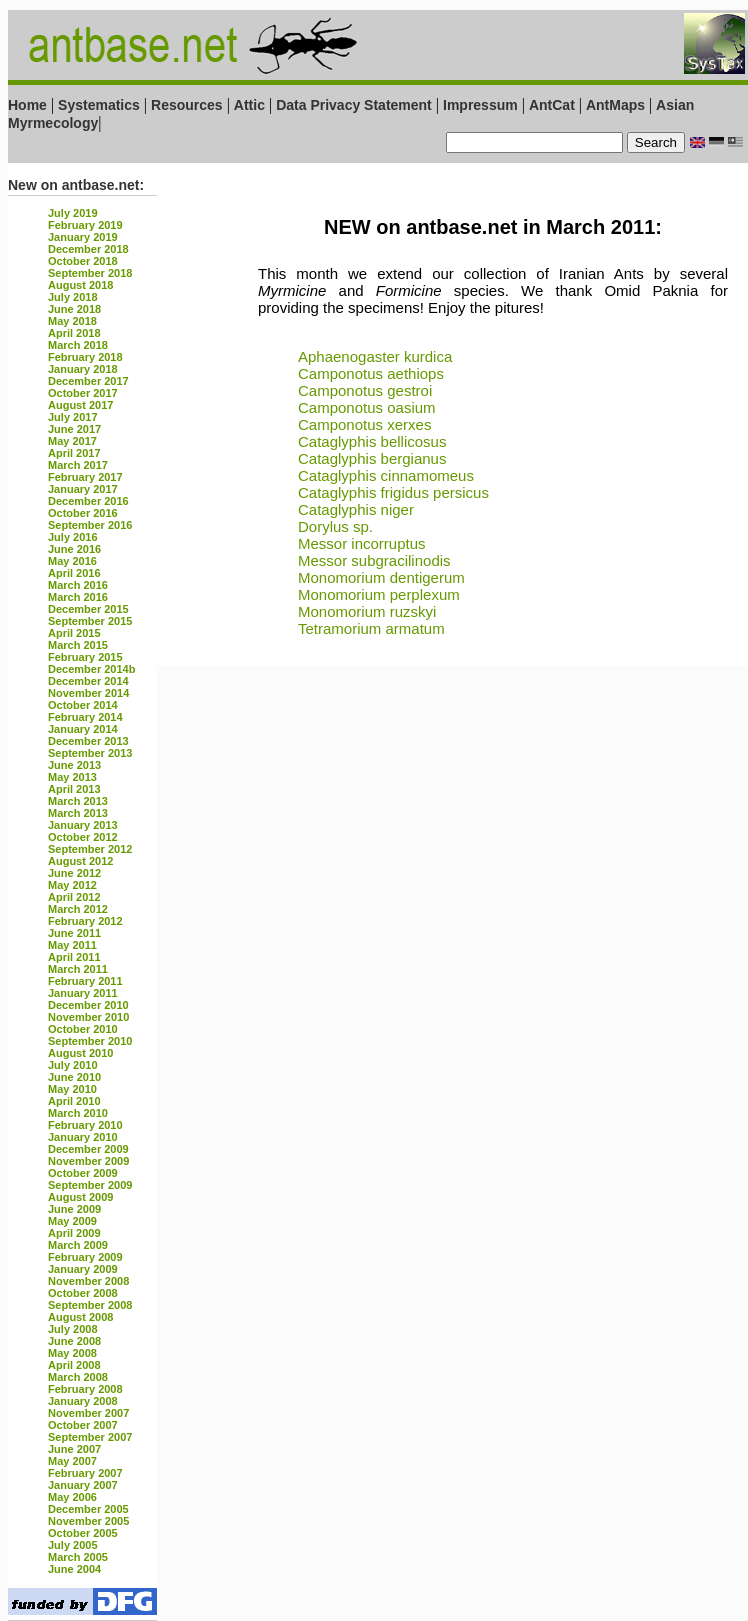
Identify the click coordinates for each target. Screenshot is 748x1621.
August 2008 (80, 1317)
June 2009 (74, 1209)
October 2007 (83, 1425)
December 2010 (88, 1005)
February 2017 (85, 477)
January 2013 (83, 825)
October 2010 (83, 1029)
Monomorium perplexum (379, 594)
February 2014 (85, 717)
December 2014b (91, 669)
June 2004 (74, 1569)
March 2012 (78, 909)
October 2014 (83, 705)
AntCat (554, 105)
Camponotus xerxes (364, 424)
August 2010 (80, 1053)
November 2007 (88, 1413)
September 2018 (90, 273)
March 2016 (78, 585)
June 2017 (74, 429)
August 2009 (80, 1197)
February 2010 (85, 1125)
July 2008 (73, 1329)
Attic (249, 105)
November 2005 (88, 1521)
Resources (187, 105)
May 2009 (72, 1221)
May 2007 (72, 1461)
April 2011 (74, 957)
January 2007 (83, 1485)
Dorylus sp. (335, 526)
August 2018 (80, 285)
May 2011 (72, 945)
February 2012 (85, 921)
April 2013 (74, 789)
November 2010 (88, 1017)
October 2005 (83, 1533)
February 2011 (85, 981)
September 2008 (90, 1305)
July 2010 (73, 1065)
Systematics (99, 105)
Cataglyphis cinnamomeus (386, 475)
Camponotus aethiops (371, 373)
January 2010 (83, 1137)
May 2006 (72, 1497)
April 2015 (74, 633)
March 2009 (78, 1245)
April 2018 (74, 333)
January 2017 (83, 489)
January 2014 (83, 729)
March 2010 (78, 1113)
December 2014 (88, 681)
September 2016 (90, 525)
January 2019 (83, 237)
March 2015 (78, 645)
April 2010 (74, 1101)
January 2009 (83, 1269)
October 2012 (83, 837)
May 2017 (72, 441)
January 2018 (83, 369)
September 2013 (90, 753)
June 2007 (74, 1449)
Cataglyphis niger (356, 509)
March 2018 (78, 345)
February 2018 (85, 357)
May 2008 (72, 1353)
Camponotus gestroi (365, 390)
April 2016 (74, 573)
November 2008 (88, 1281)
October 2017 (83, 393)
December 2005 (88, 1509)
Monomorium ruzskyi (367, 611)
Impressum (480, 105)
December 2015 (88, 609)
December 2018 (88, 249)
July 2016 (73, 537)
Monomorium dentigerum (381, 577)
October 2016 (83, 513)
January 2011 (83, 993)
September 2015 (90, 621)
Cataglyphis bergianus (372, 458)
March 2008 (78, 1377)
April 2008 (74, 1365)
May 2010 (72, 1089)
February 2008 (85, 1389)
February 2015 (85, 657)
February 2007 (85, 1473)
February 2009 (85, 1257)
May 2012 (72, 885)
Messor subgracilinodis (374, 560)
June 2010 (74, 1077)
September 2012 (90, 849)
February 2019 (85, 225)
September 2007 (90, 1437)
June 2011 (74, 933)
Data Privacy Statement (354, 105)
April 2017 (74, 453)
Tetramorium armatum (371, 628)
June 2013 (74, 765)
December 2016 (88, 501)
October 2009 (83, 1173)
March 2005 (78, 1557)
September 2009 (90, 1185)
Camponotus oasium (367, 407)
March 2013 (78, 801)
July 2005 (73, 1545)
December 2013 (88, 741)
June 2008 (74, 1341)
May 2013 (72, 777)
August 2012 (80, 861)
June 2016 (74, 549)
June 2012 (74, 873)
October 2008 (83, 1293)
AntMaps (617, 105)
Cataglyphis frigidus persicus (393, 492)
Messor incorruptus (362, 543)
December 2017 (88, 381)
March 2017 (78, 465)
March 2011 (78, 969)
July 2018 (73, 297)
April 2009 (74, 1233)
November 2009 (88, 1161)
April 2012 (74, 897)
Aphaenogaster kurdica (375, 356)
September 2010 (90, 1041)
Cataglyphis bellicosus (372, 441)
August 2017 (80, 405)
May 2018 (72, 321)
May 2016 (72, 561)
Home (27, 105)
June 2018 (74, 309)
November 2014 (88, 693)
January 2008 (83, 1401)
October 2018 (83, 261)
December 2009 (88, 1149)
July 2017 (73, 417)
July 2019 (73, 213)
